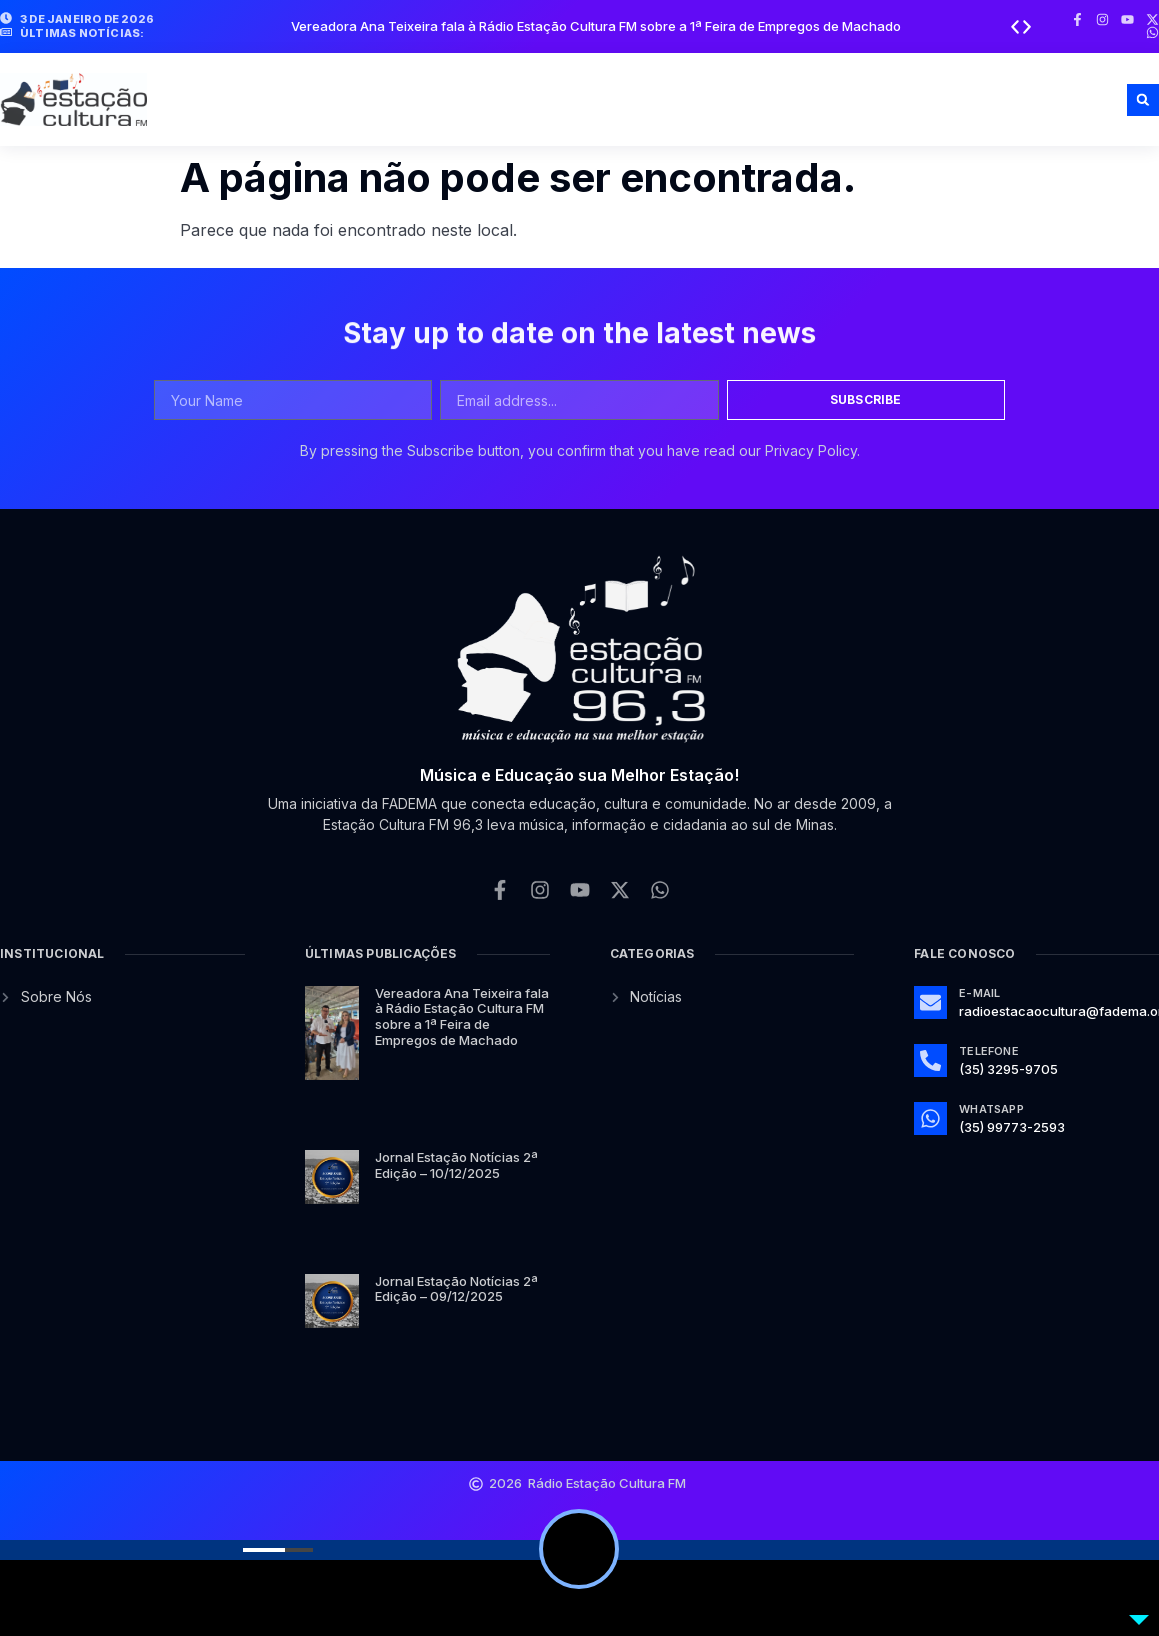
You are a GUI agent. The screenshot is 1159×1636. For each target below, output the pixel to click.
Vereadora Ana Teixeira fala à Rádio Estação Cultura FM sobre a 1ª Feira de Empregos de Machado (596, 26)
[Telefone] (930, 1060)
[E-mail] (930, 1002)
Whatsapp (991, 1109)
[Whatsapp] (930, 1118)
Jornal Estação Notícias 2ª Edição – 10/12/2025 (456, 1165)
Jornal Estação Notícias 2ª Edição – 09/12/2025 (456, 1289)
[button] (1015, 27)
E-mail (979, 993)
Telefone (989, 1051)
